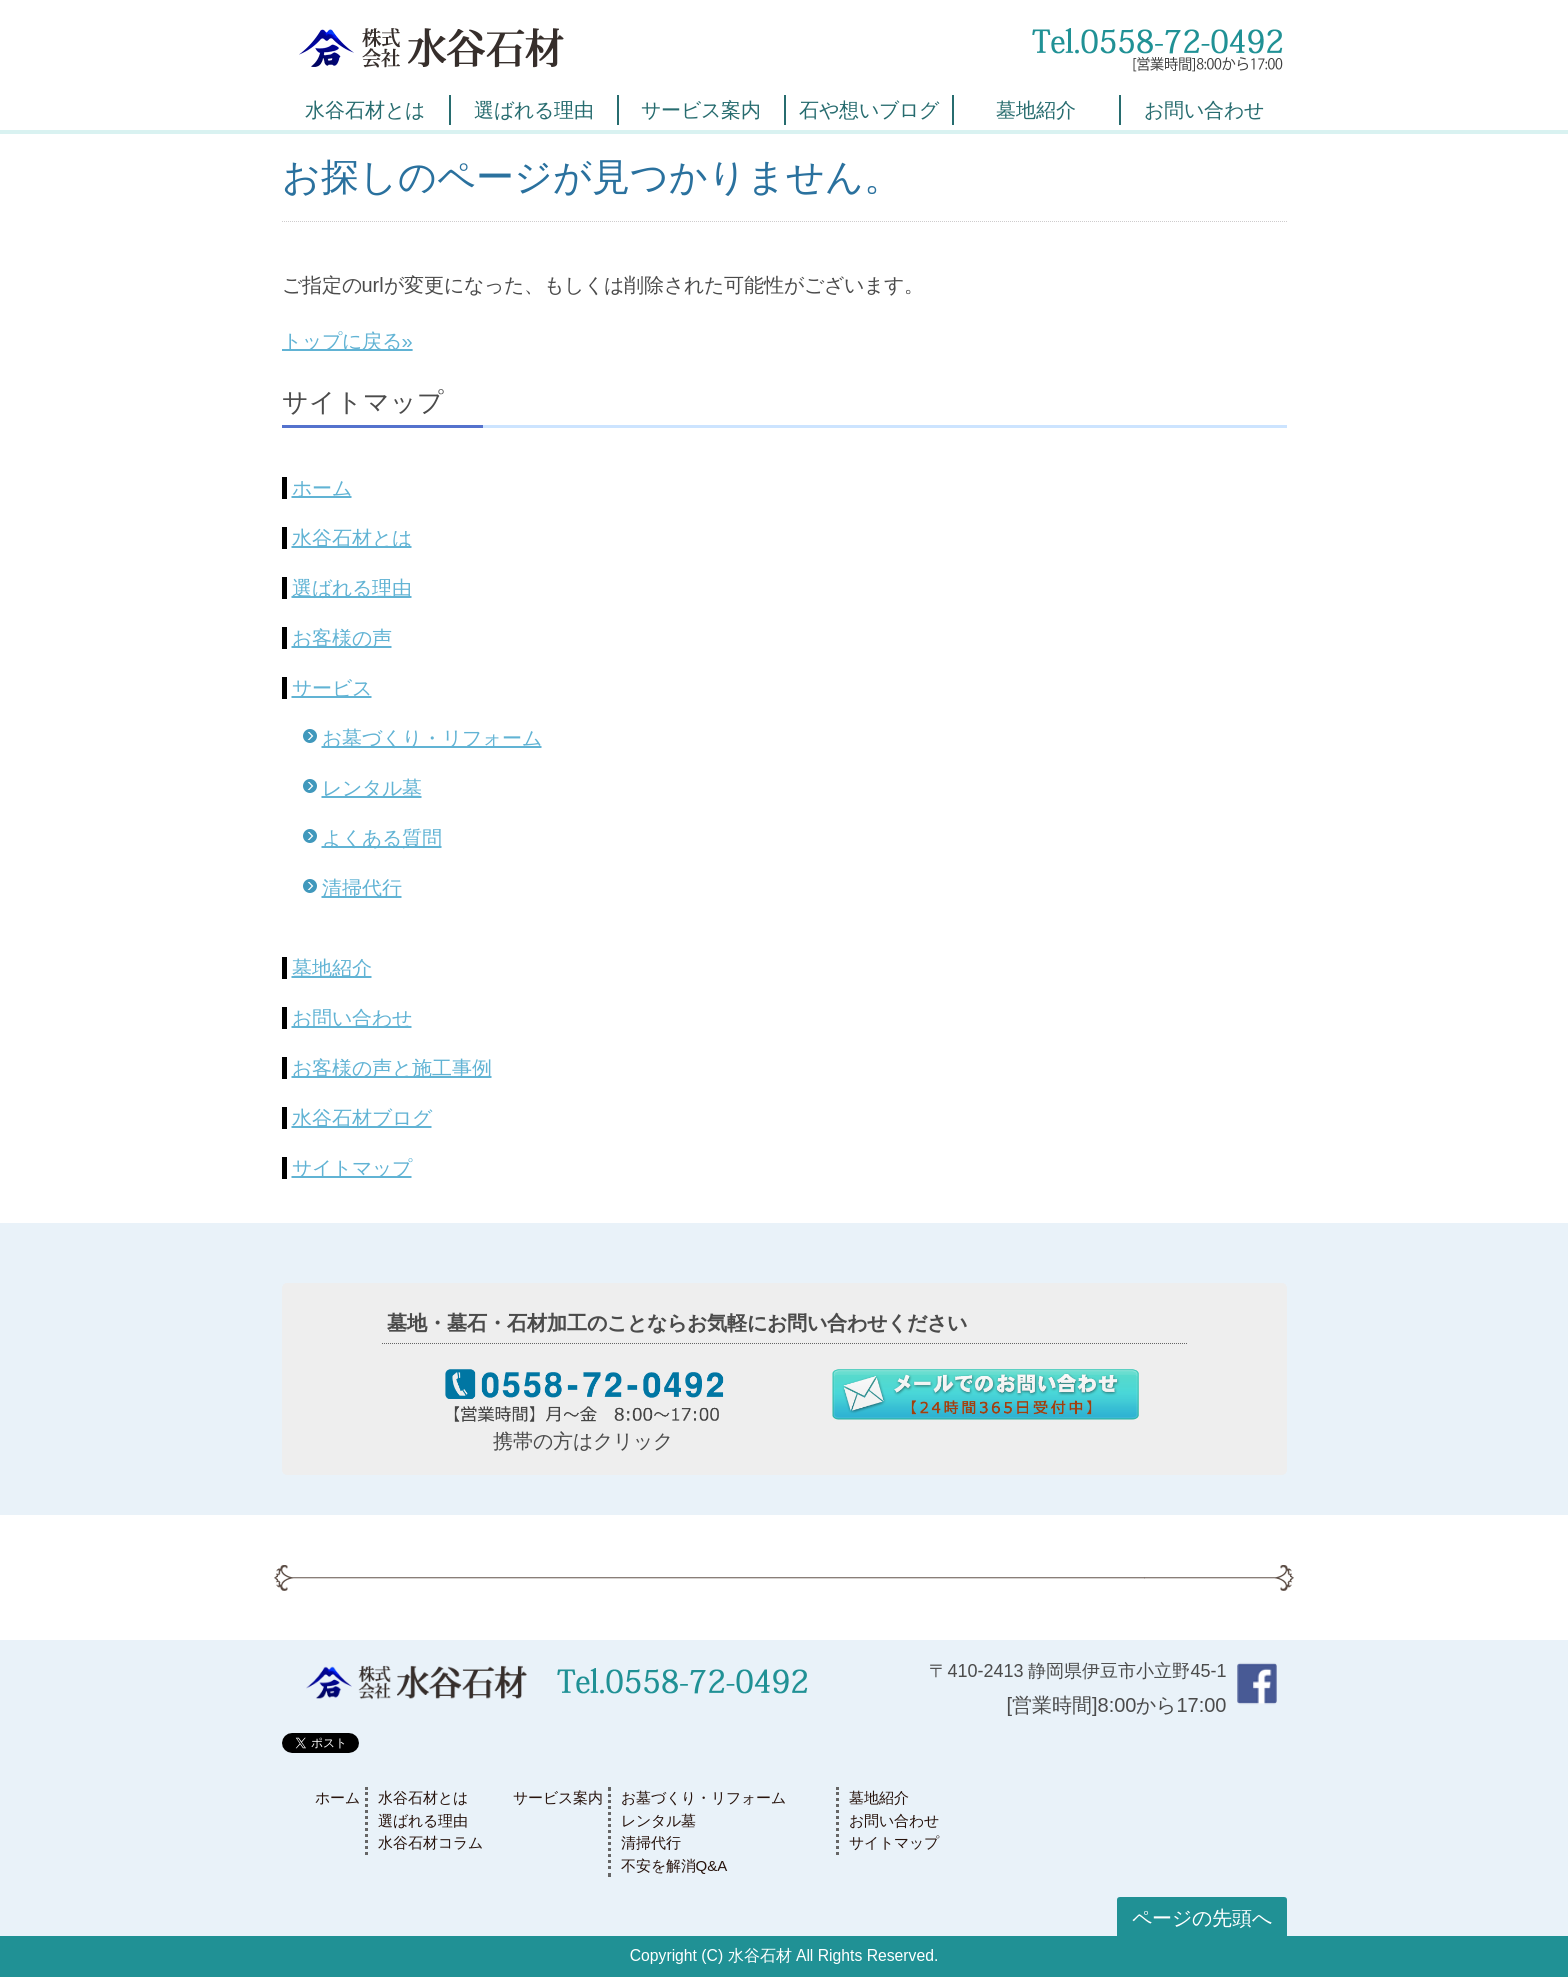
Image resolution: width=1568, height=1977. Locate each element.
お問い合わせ (1204, 110)
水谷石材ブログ (362, 1118)
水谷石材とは (365, 110)
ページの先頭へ (1202, 1918)
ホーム (322, 488)
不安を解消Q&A (674, 1865)
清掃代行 (362, 888)
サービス (332, 688)
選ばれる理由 (534, 110)
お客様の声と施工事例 (392, 1068)
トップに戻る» (347, 341)
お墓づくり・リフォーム (432, 738)
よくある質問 (382, 838)
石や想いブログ (869, 110)
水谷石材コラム (430, 1842)
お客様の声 (342, 638)
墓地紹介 (1036, 110)
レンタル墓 (372, 788)
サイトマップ (352, 1168)
